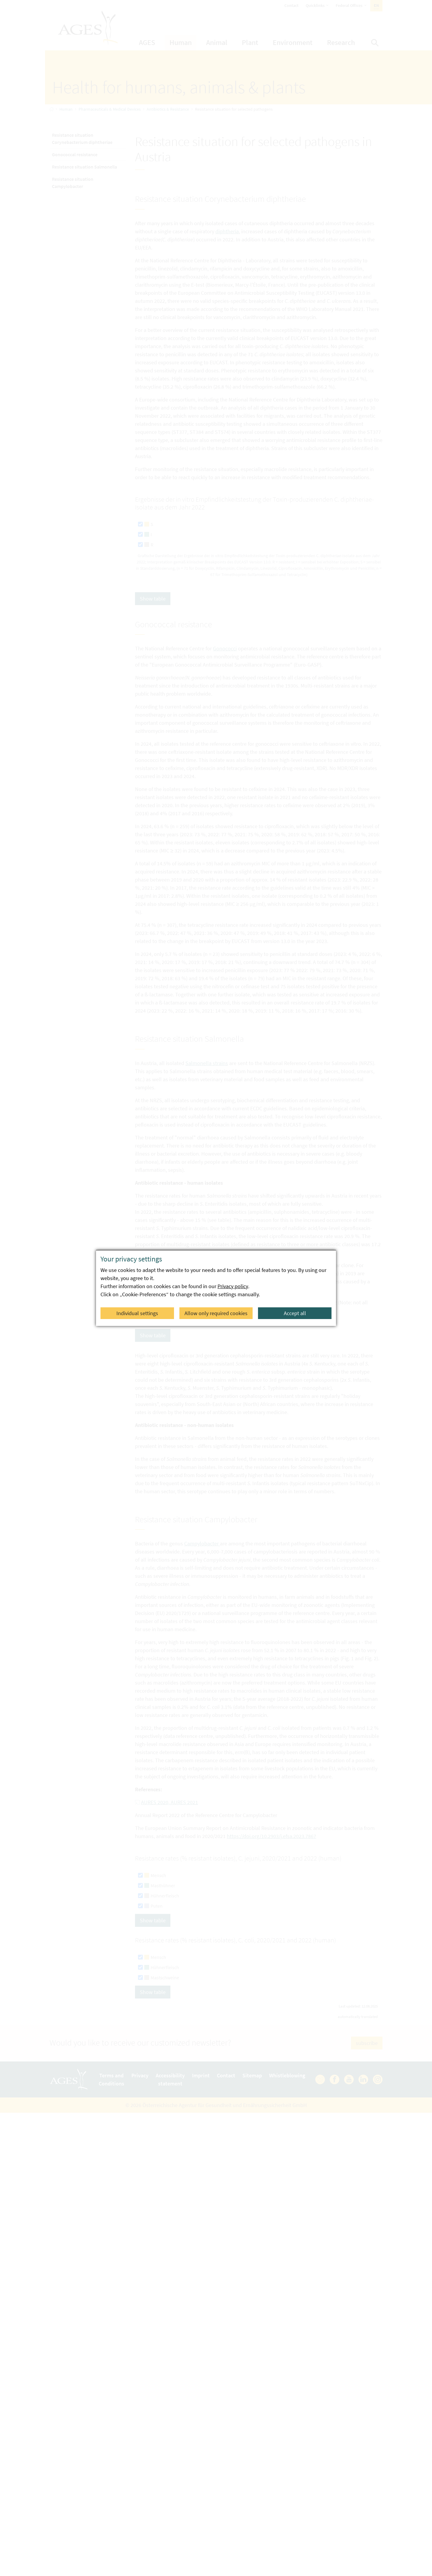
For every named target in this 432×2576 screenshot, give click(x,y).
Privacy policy (233, 1285)
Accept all (295, 1312)
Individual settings (137, 1312)
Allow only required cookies (216, 1312)
